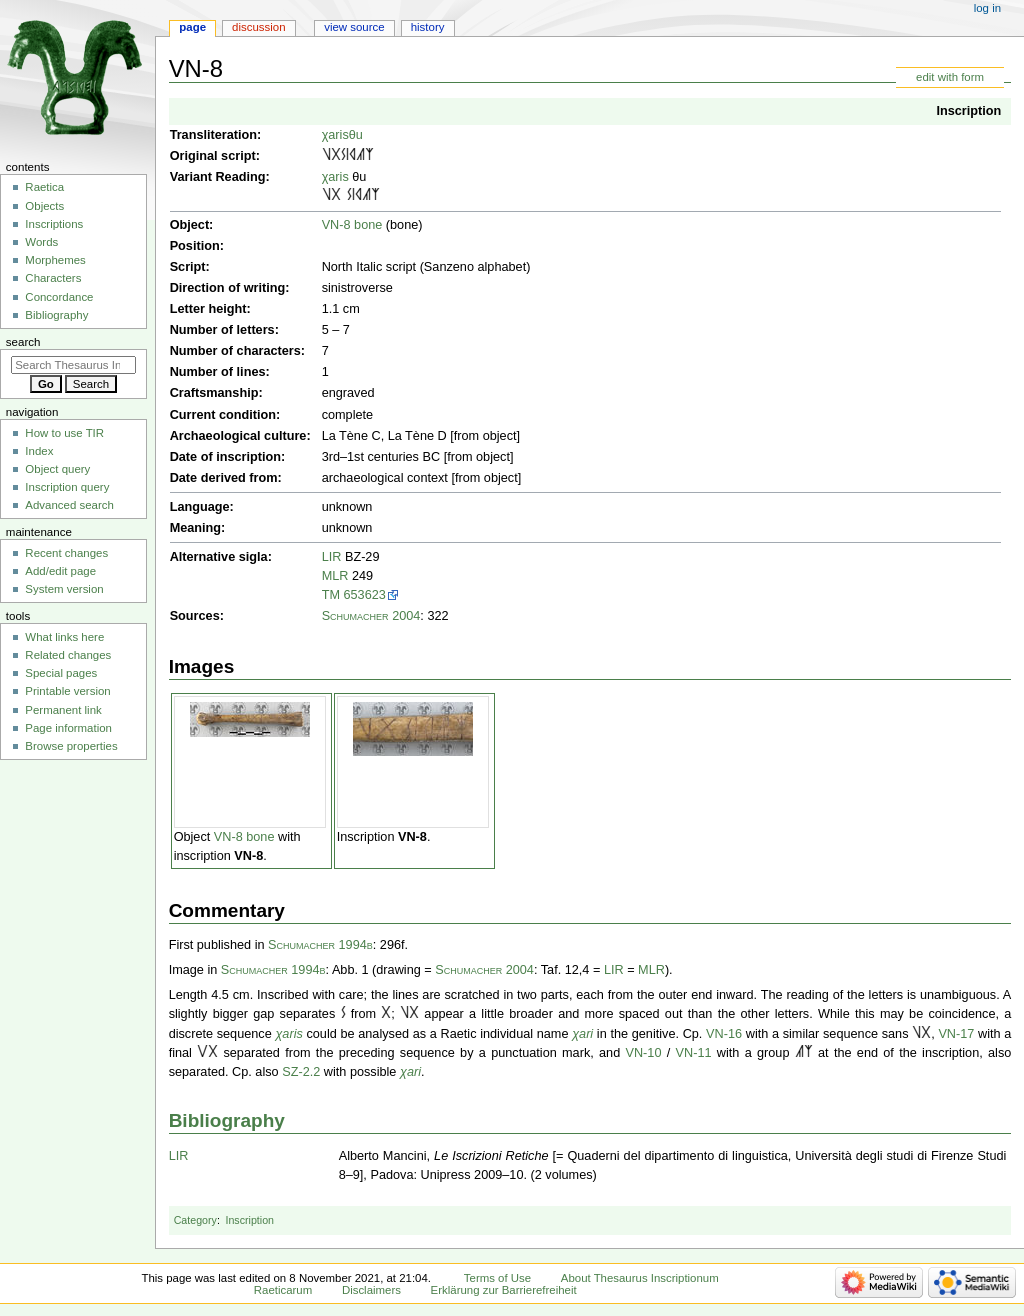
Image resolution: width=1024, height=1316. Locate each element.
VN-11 (694, 1053)
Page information (68, 728)
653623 (365, 595)
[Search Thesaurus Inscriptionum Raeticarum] (73, 365)
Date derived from (224, 478)
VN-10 (644, 1053)
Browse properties (71, 746)
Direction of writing (228, 288)
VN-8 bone (352, 225)
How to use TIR (64, 433)
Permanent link (63, 710)
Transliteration (213, 135)
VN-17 (956, 1034)
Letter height (208, 309)
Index (39, 451)
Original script (213, 156)
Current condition (223, 415)
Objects (44, 206)
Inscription (968, 111)
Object (189, 225)
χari (582, 1034)
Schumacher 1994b (320, 945)
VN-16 (724, 1034)
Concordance (59, 297)
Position (195, 246)
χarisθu (342, 135)
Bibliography (227, 1120)
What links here (64, 637)
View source (354, 27)
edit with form (950, 77)
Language (200, 507)
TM (331, 595)
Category (195, 1220)
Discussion (258, 27)
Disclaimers (371, 1290)
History (428, 27)
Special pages (61, 673)
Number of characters (235, 351)
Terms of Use (497, 1278)
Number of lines (218, 372)
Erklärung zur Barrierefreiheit (504, 1290)
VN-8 (248, 856)
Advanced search (69, 505)
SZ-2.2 (301, 1072)
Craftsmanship (214, 393)
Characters (53, 278)
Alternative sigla (219, 557)
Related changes (68, 655)
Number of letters (222, 330)
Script (188, 267)
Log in (987, 8)
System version (64, 589)
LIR (332, 557)
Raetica (44, 187)
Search (23, 342)
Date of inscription (225, 457)
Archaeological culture (238, 436)
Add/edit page (60, 571)
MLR (335, 576)
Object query (57, 469)
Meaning (195, 528)
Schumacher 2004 (371, 616)
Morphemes (55, 260)
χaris (335, 177)
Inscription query (67, 487)
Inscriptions (54, 224)
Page (192, 27)
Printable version (67, 691)
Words (41, 242)
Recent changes (66, 553)
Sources (195, 616)
